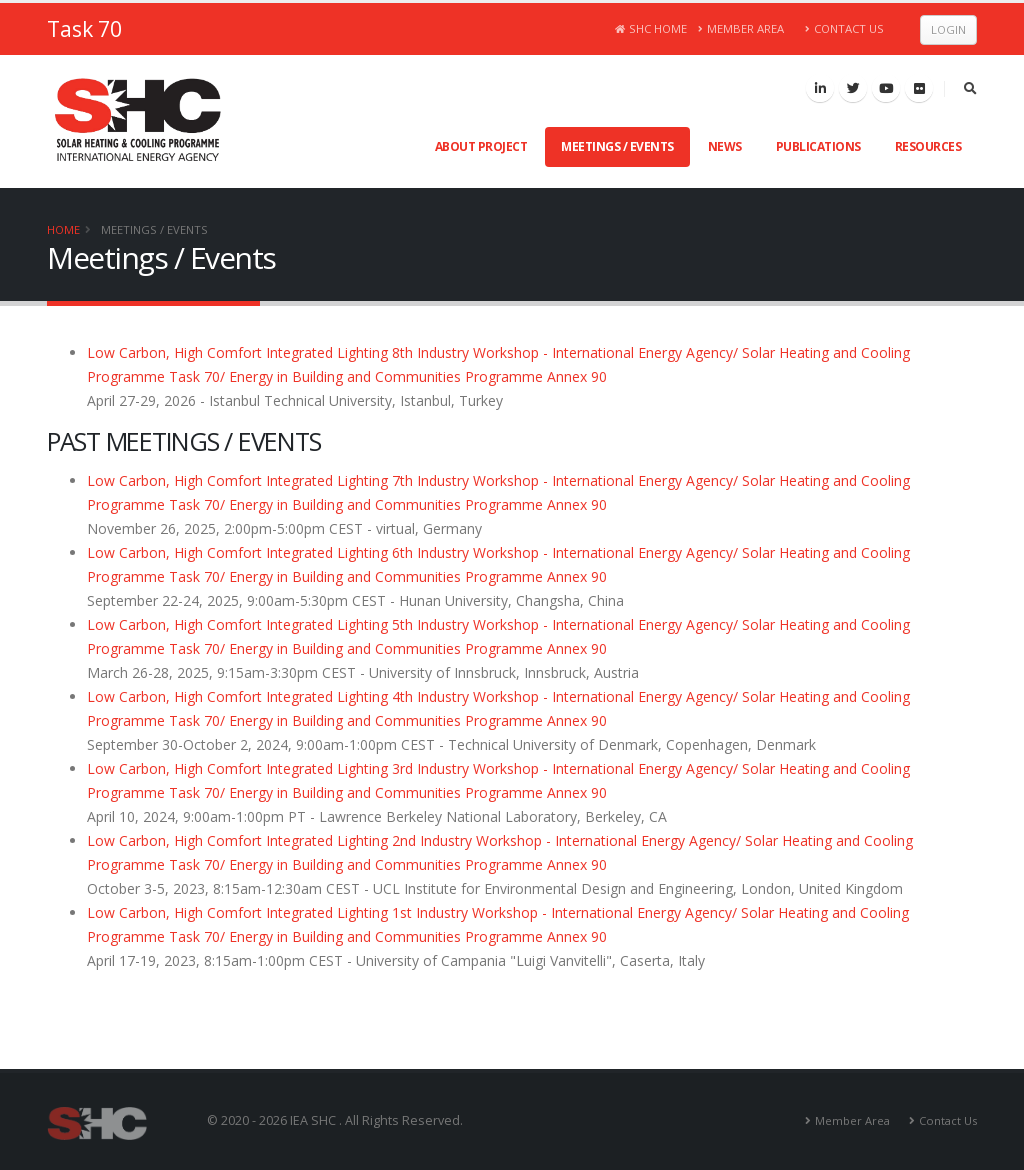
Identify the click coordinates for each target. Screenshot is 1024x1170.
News (725, 146)
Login (948, 29)
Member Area (741, 28)
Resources (928, 146)
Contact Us (844, 28)
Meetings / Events (617, 146)
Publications (818, 146)
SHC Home (651, 28)
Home (63, 229)
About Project (481, 146)
